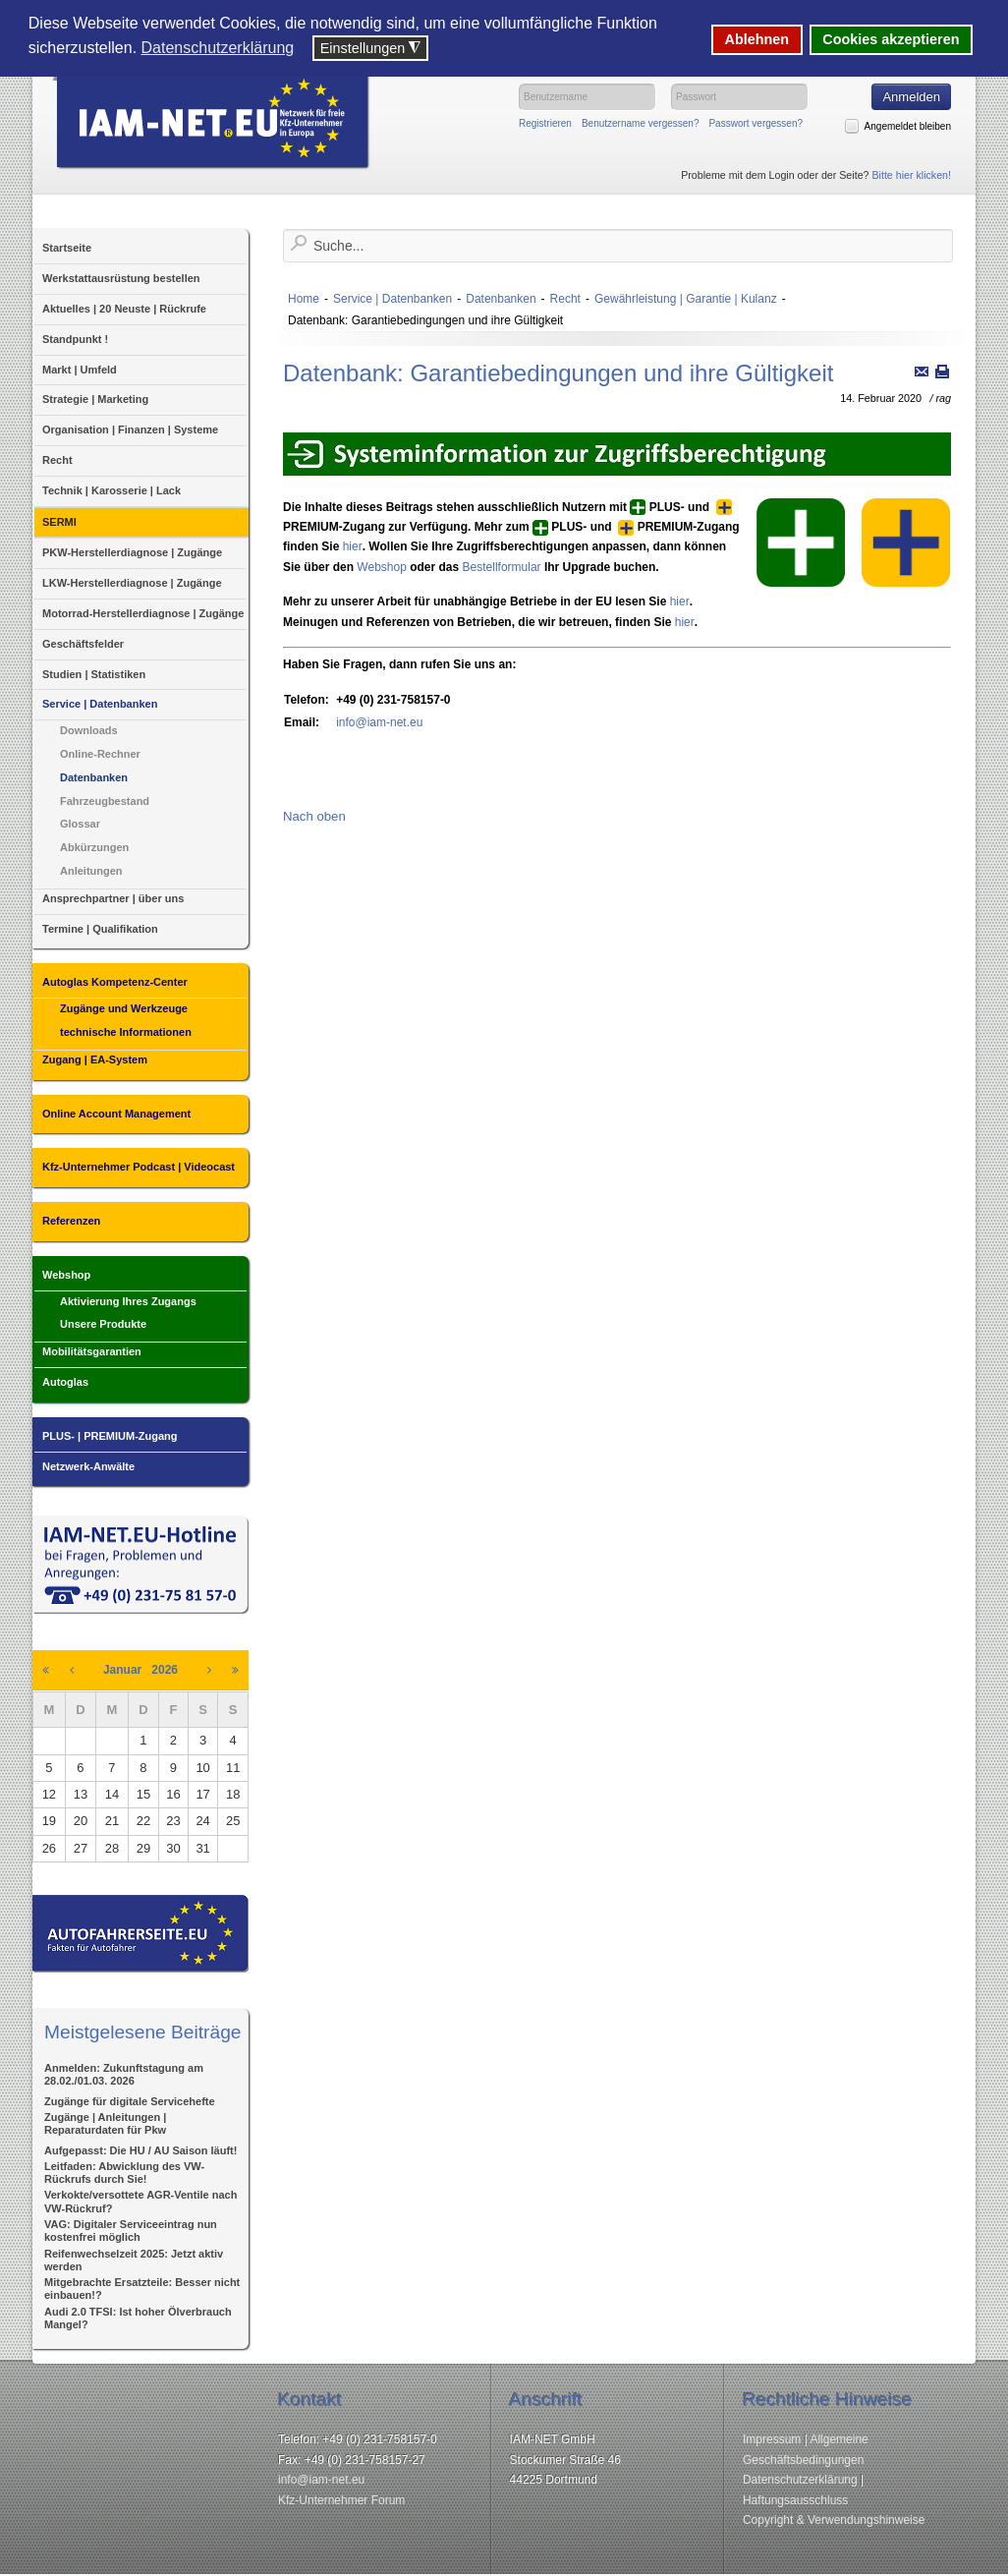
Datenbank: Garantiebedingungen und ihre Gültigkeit (558, 373)
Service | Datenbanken (392, 299)
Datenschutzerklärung (800, 2480)
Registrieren (545, 123)
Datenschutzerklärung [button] (218, 47)
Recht (565, 299)
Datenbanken (500, 299)
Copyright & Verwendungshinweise (833, 2520)
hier (353, 546)
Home (303, 299)
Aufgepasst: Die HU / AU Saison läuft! (140, 2150)
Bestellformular (502, 567)
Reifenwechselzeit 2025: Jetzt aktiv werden (133, 2260)
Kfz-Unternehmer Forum (341, 2500)
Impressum (772, 2439)
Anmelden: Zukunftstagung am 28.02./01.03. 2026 (123, 2074)
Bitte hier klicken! (911, 175)
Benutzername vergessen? (641, 123)
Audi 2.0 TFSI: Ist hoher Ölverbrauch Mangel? (138, 2318)
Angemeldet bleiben (908, 126)
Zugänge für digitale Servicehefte (129, 2101)
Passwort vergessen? (755, 123)
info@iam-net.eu (379, 722)
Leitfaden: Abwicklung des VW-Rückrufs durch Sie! (124, 2172)
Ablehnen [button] (757, 39)
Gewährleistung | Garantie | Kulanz (685, 299)
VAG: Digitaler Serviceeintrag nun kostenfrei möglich (130, 2230)
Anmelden (911, 96)
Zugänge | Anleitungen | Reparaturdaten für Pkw (105, 2123)
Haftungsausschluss (795, 2500)
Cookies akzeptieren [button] (890, 39)
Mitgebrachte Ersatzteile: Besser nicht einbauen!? (142, 2288)
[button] (307, 50)
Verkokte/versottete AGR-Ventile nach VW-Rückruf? (140, 2201)
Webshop (381, 567)
